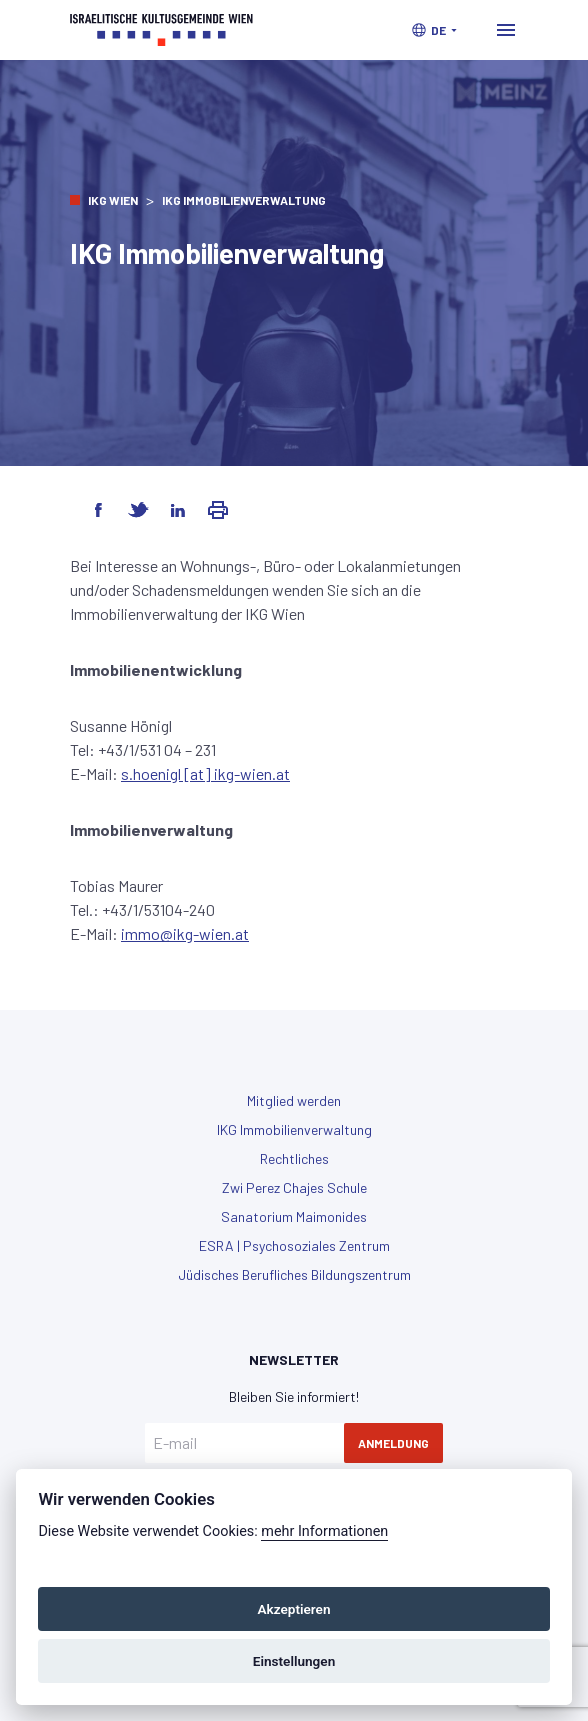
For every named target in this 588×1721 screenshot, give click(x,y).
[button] (434, 30)
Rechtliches (294, 1158)
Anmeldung (393, 1443)
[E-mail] (244, 1443)
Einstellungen (294, 1661)
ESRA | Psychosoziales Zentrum (294, 1245)
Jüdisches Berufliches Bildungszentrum (294, 1274)
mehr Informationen (324, 1531)
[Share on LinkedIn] (178, 510)
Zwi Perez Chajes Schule (294, 1187)
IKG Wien (113, 200)
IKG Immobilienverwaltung (294, 1129)
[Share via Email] (218, 510)
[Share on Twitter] (138, 510)
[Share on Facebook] (98, 510)
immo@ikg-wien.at (185, 933)
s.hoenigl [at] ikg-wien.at (205, 773)
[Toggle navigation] (506, 30)
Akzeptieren (293, 1609)
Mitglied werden (294, 1100)
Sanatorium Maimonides (294, 1216)
